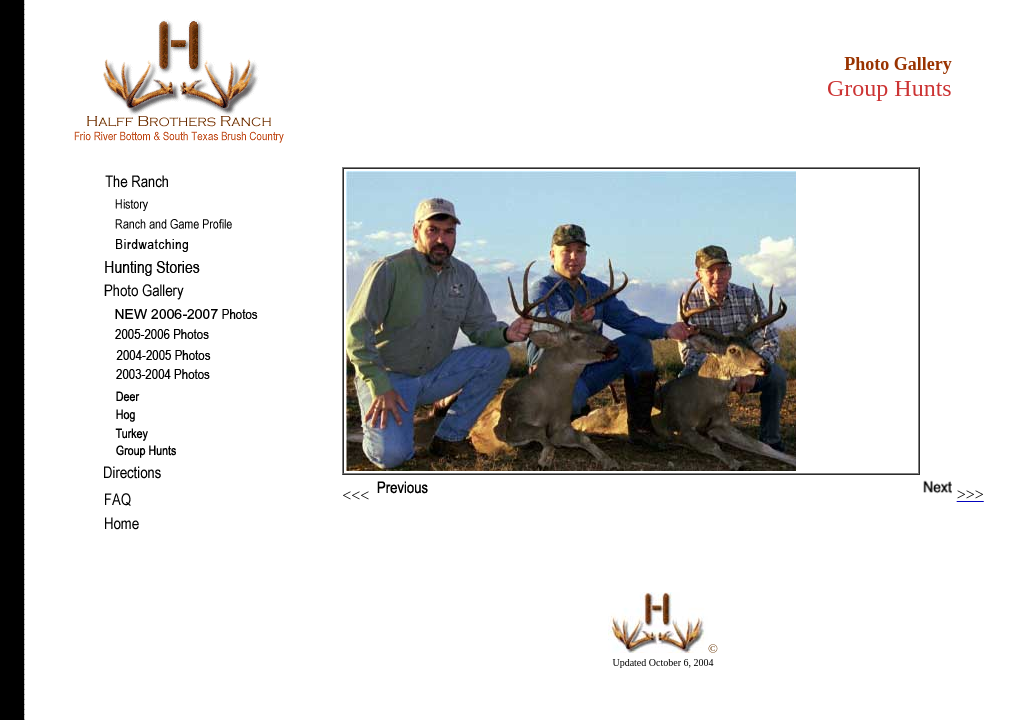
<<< (407, 495)
